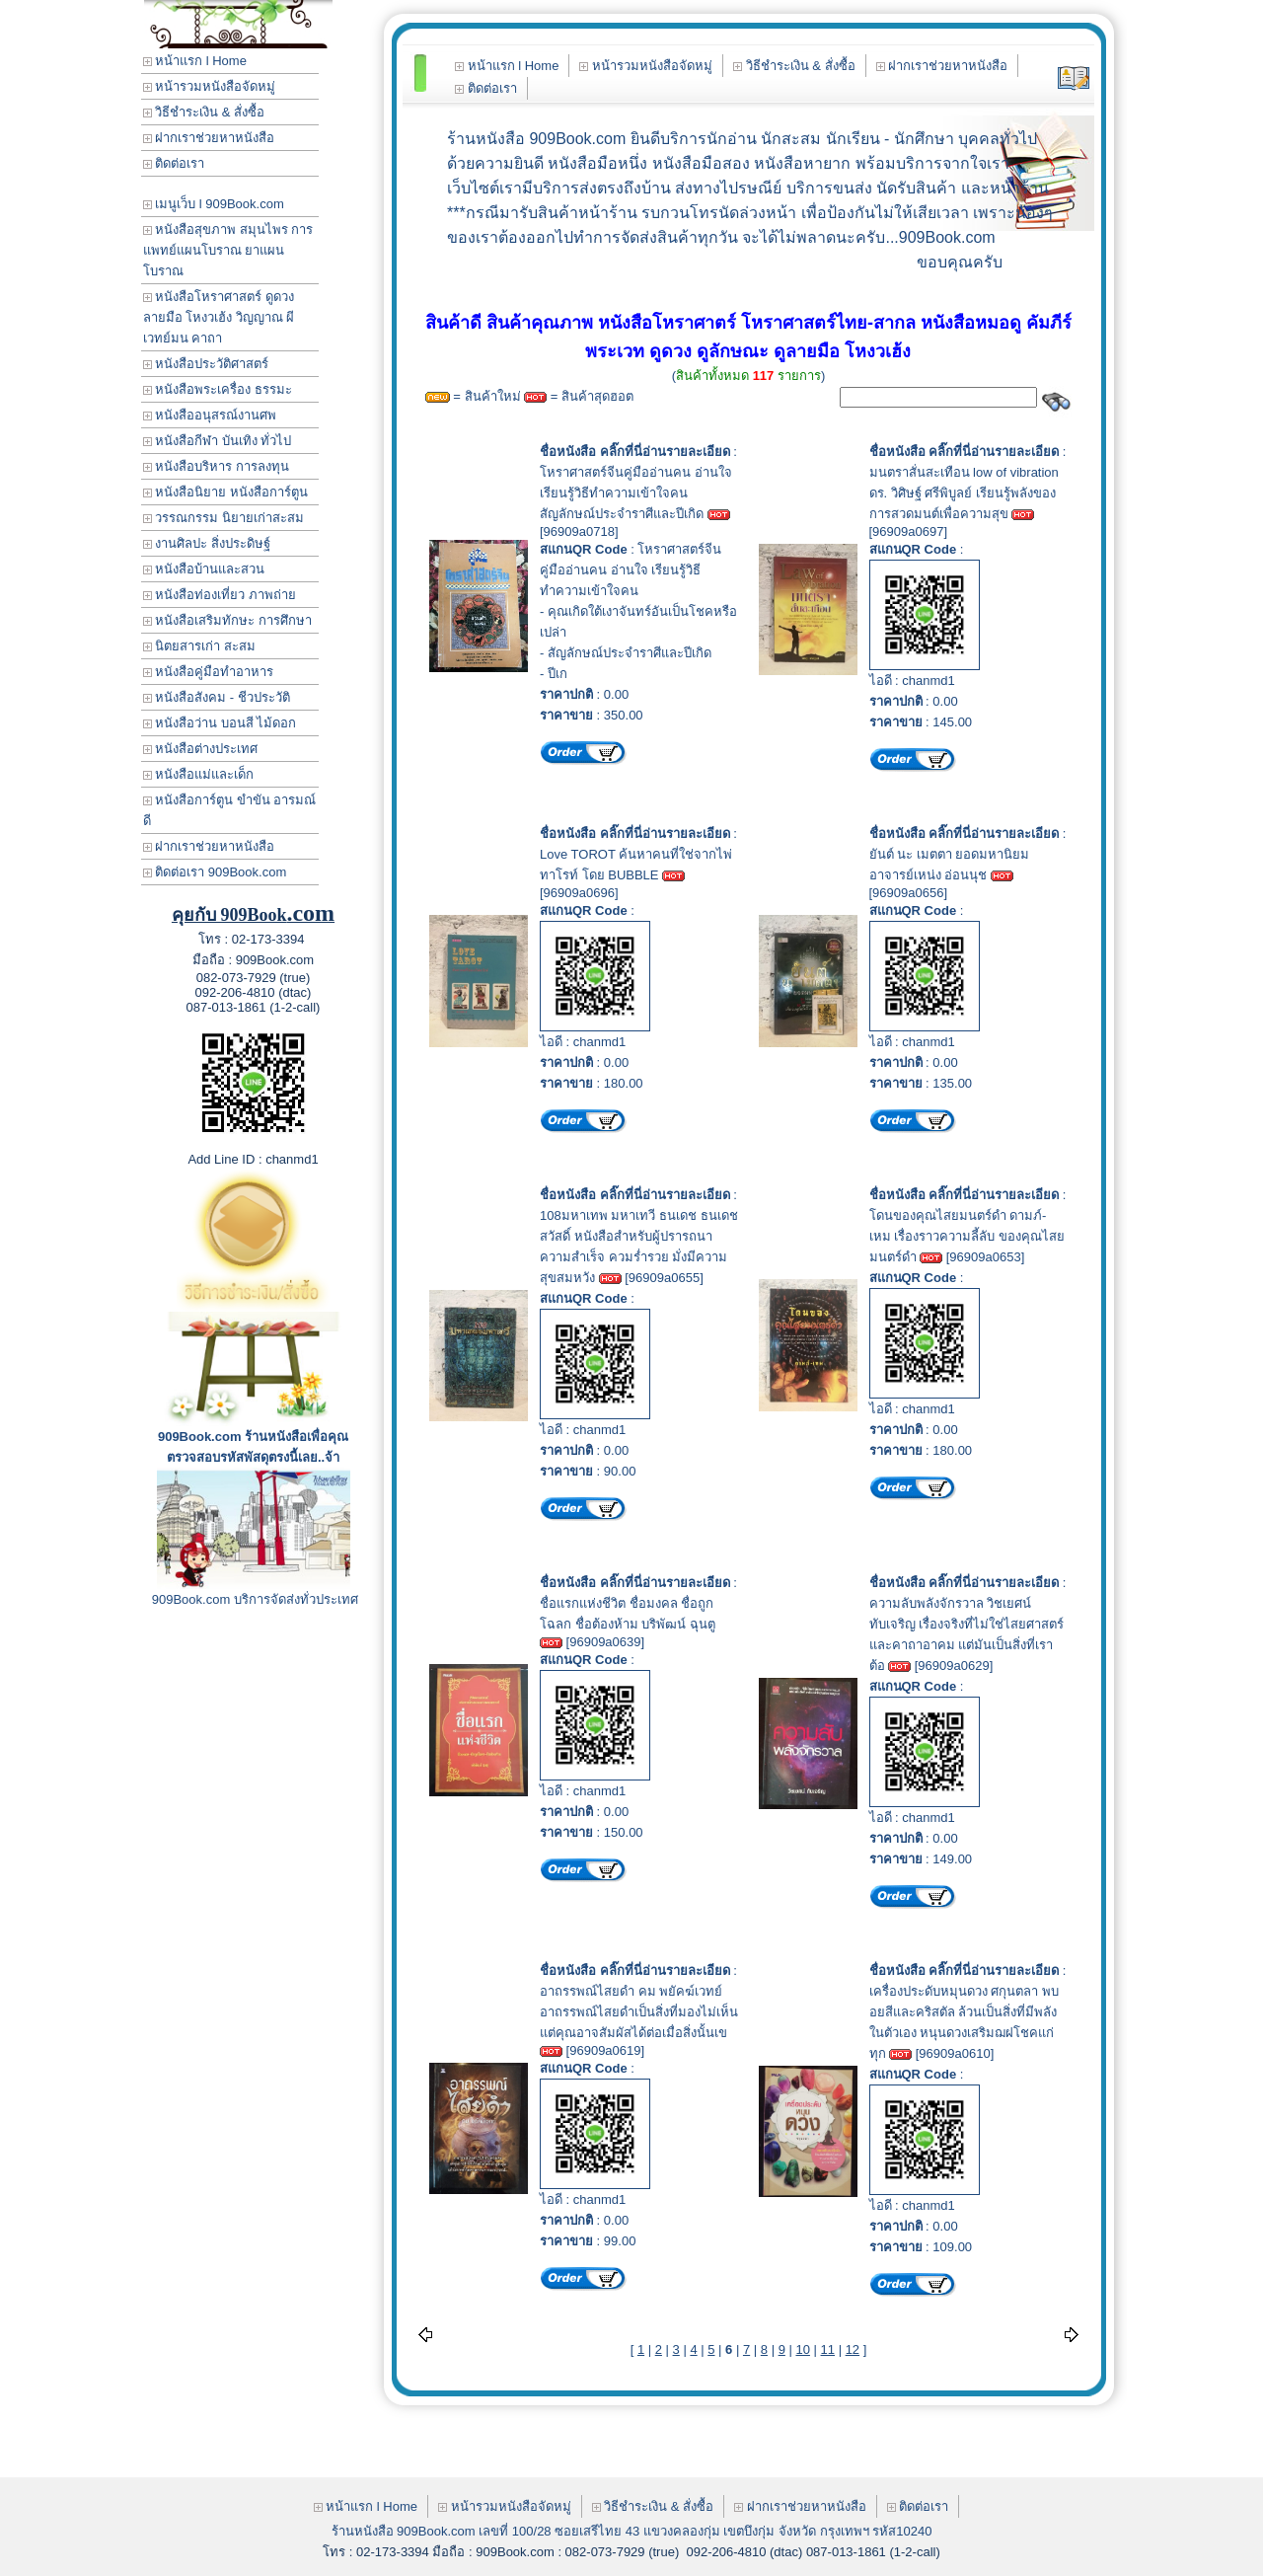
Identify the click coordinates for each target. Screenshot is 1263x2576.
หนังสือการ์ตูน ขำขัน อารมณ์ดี (230, 810)
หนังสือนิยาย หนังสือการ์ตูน (225, 492)
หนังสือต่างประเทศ (201, 748)
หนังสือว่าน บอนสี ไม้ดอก (220, 723)
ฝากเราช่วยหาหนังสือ (209, 137)
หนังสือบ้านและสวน (204, 569)
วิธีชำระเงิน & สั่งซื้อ (204, 112)
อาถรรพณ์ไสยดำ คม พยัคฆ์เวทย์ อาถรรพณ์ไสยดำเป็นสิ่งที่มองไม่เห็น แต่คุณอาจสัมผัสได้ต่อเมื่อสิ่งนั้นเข (639, 2012)
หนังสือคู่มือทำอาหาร (208, 671)
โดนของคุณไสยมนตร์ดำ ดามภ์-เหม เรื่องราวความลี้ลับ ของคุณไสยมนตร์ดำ (967, 1236)
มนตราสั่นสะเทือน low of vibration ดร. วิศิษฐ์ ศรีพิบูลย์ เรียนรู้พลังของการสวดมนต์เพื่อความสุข (964, 493)
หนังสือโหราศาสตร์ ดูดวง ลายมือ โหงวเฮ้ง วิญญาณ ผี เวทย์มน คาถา (219, 317)
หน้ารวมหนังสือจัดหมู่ (209, 86)
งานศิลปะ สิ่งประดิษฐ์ (206, 543)
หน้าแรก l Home (195, 60)
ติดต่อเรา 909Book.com (215, 872)
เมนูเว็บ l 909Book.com (213, 203)
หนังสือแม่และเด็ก (199, 774)
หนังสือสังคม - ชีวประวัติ (216, 697)
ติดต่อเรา (174, 163)
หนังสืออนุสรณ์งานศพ (210, 415)
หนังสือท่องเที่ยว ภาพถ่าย (219, 594)
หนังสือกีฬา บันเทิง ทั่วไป (217, 440)
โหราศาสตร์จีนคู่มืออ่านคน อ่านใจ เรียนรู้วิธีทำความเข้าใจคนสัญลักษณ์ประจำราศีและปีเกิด (636, 493)
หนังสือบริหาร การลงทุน (216, 466)
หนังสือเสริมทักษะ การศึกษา (227, 620)
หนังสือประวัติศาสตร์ (206, 363)
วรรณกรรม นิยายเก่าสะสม (223, 517)
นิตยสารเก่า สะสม (199, 646)
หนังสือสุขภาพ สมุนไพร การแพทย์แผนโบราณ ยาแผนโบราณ (228, 250)
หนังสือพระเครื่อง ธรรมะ (217, 389)
